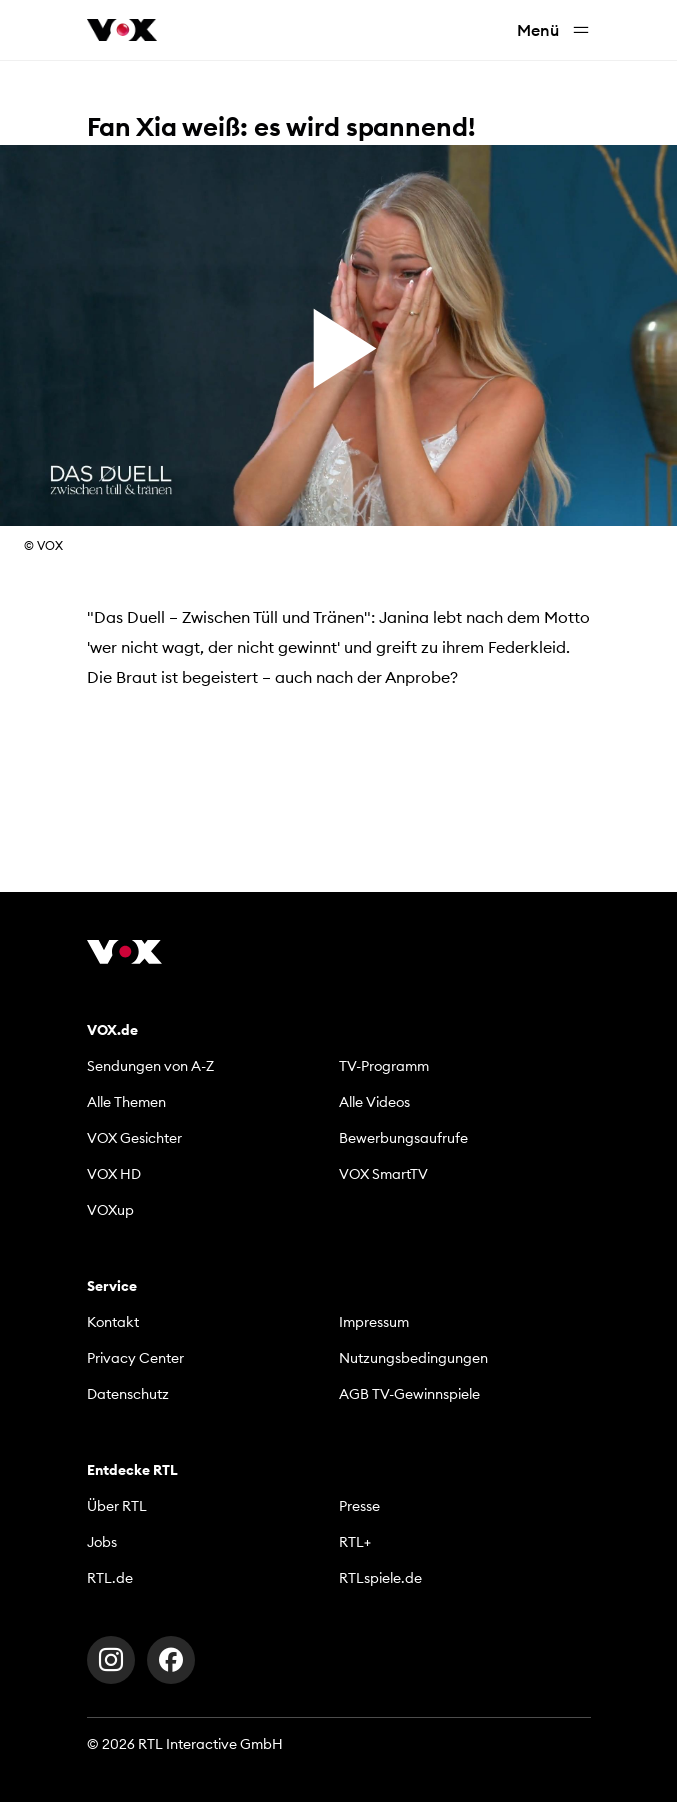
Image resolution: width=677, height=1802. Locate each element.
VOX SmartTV (383, 1174)
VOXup (110, 1210)
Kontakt (113, 1322)
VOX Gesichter (134, 1138)
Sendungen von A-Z (150, 1066)
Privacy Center (135, 1358)
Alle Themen (126, 1102)
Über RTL (117, 1506)
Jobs (102, 1542)
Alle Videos (374, 1102)
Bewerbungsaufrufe (403, 1138)
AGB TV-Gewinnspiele (409, 1394)
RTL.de (110, 1578)
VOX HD (114, 1174)
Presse (359, 1506)
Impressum (374, 1322)
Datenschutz (128, 1394)
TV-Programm (384, 1066)
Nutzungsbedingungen (413, 1358)
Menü (554, 30)
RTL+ (355, 1542)
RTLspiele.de (380, 1578)
